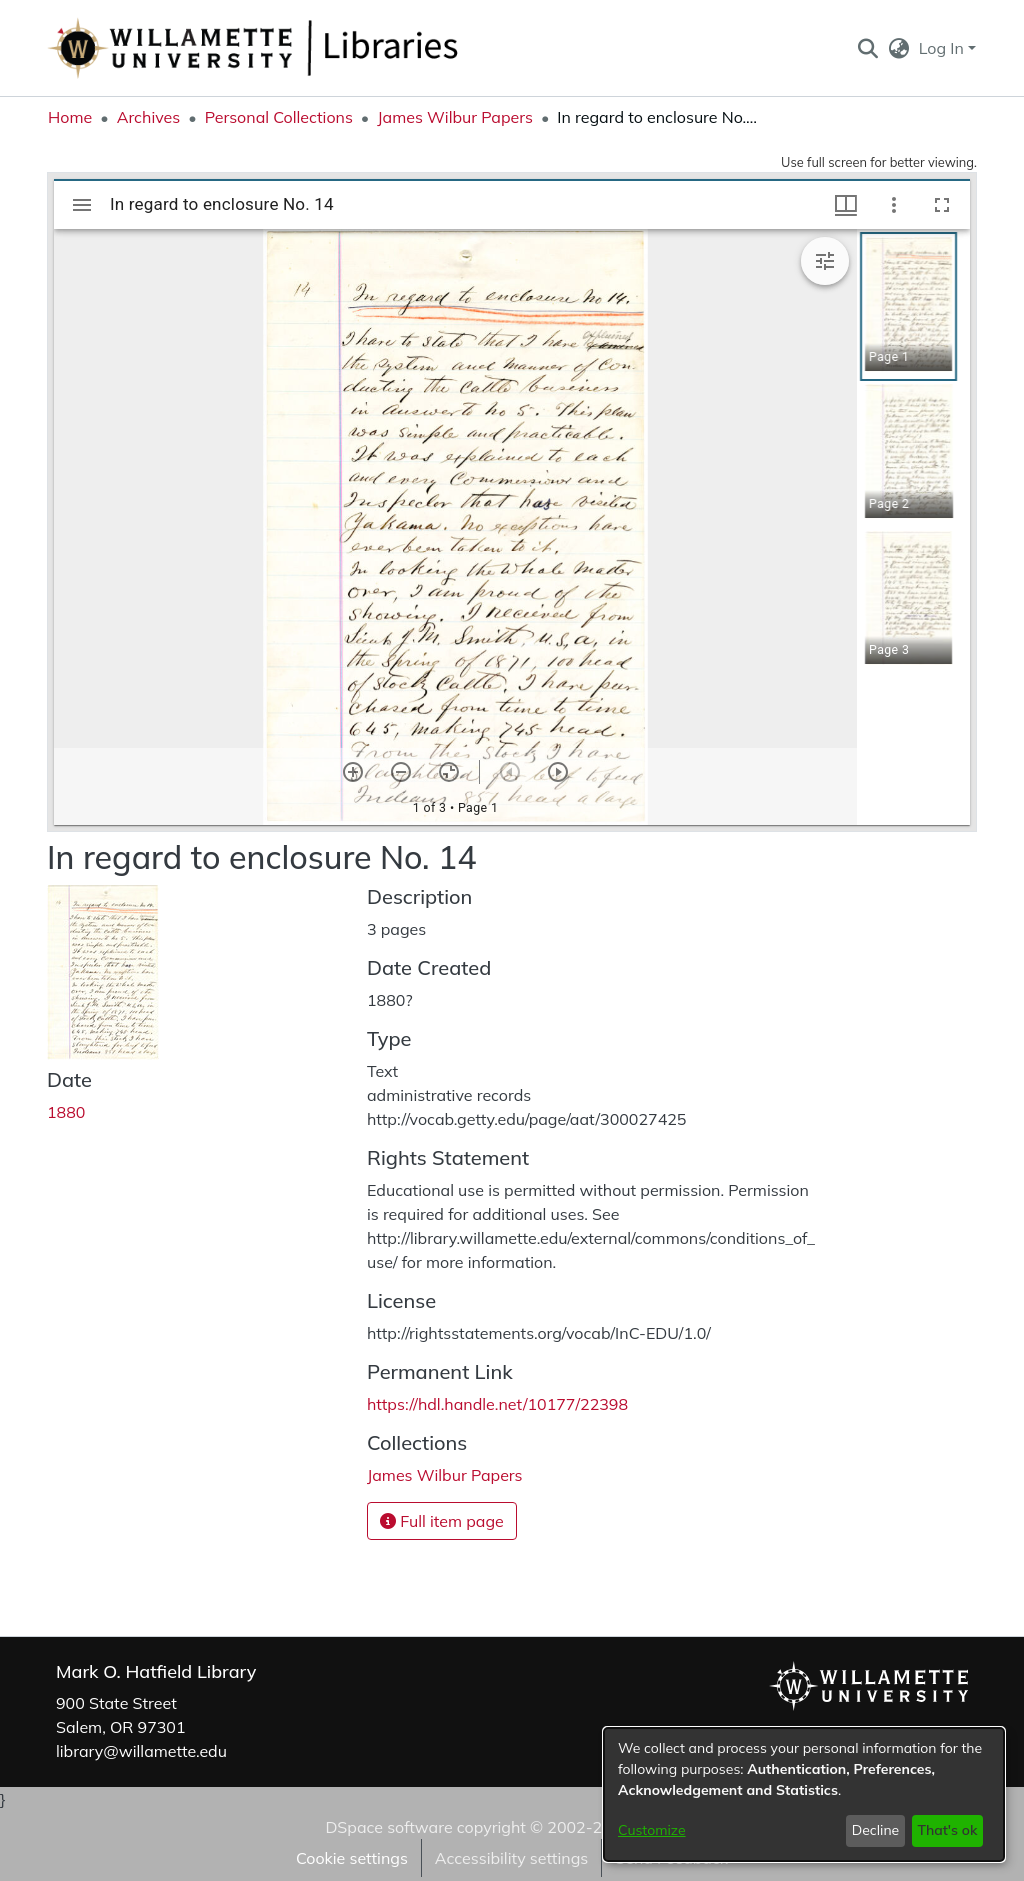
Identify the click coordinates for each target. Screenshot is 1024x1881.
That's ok (947, 1830)
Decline (876, 1830)
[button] (867, 48)
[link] (445, 1475)
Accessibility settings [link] (511, 1858)
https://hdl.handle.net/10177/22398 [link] (497, 1404)
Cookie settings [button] (352, 1858)
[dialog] (804, 1794)
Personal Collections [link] (279, 117)
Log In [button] (943, 48)
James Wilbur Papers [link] (455, 117)
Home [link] (70, 117)
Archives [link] (149, 117)
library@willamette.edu (141, 1751)
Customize (652, 1830)
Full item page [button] (442, 1521)
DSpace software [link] (388, 1827)
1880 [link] (66, 1112)
